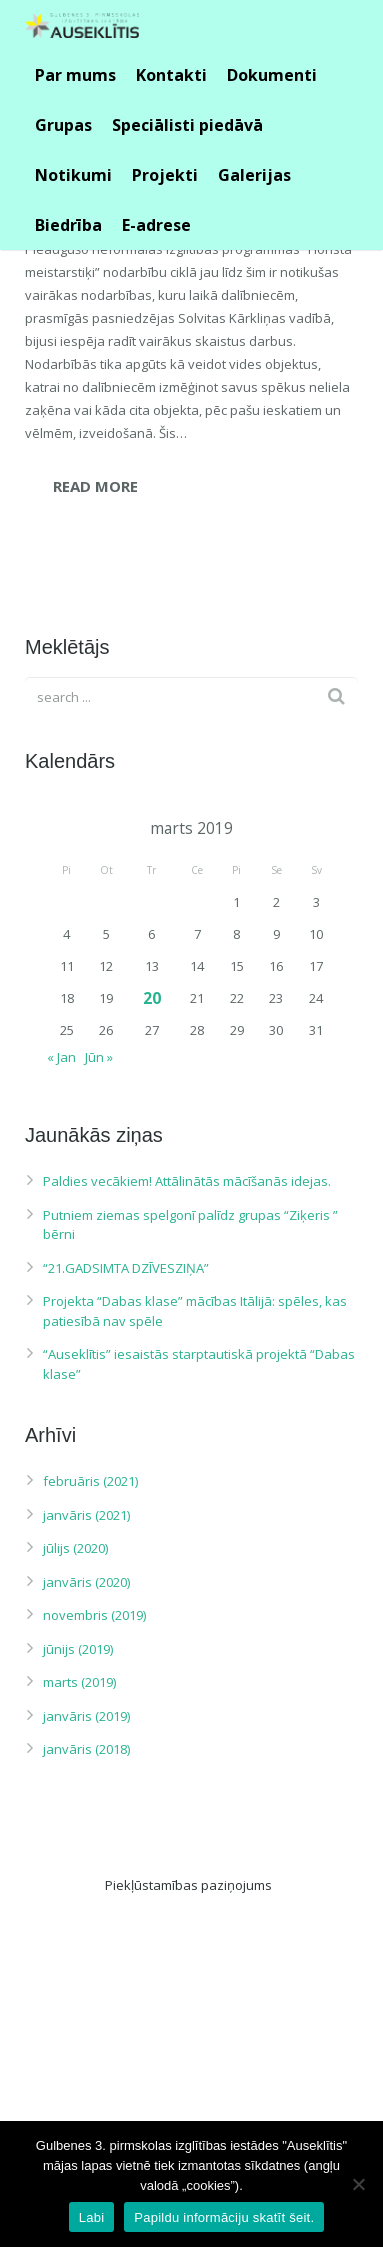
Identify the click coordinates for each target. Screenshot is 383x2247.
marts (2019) (79, 1682)
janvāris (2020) (86, 1582)
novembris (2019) (94, 1615)
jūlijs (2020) (75, 1548)
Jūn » (99, 1057)
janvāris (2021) (86, 1515)
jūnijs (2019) (78, 1649)
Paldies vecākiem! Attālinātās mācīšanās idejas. (187, 1181)
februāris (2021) (90, 1481)
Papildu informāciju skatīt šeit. (224, 2217)
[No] (358, 2184)
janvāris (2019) (86, 1716)
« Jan (61, 1057)
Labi (92, 2217)
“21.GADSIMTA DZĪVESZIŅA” (126, 1268)
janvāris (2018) (86, 1749)
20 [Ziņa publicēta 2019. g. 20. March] (152, 998)
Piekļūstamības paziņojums (188, 1885)
